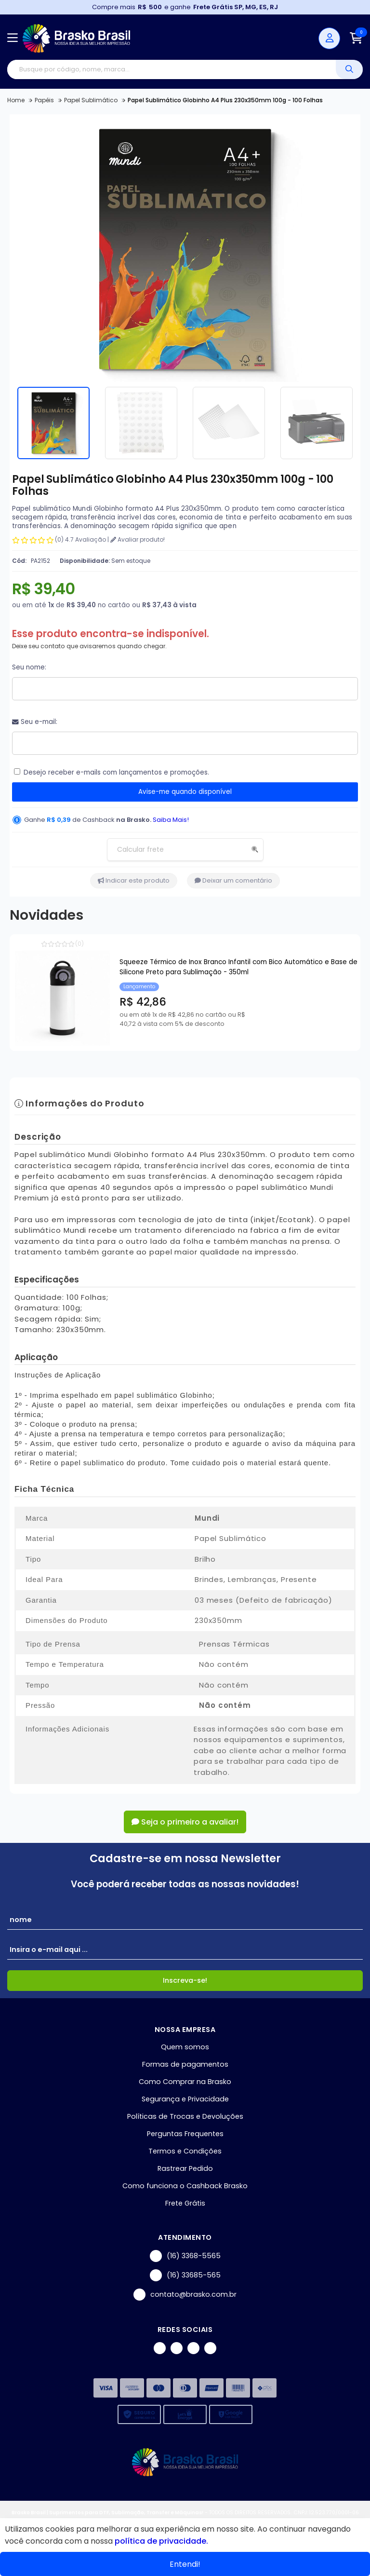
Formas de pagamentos (185, 2064)
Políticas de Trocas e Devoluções (185, 2116)
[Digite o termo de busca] (171, 69)
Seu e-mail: (34, 721)
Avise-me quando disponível (185, 791)
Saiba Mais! (171, 819)
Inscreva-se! (185, 1980)
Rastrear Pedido (185, 2168)
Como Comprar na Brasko (185, 2081)
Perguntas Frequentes (185, 2134)
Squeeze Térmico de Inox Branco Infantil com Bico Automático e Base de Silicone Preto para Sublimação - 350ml (238, 967)
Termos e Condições (185, 2151)
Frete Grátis (185, 2203)
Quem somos (185, 2047)
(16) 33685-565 (185, 2275)
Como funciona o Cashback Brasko (185, 2186)
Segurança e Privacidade (185, 2099)
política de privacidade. (161, 2541)
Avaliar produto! (137, 539)
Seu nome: (29, 667)
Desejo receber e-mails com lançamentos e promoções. (116, 772)
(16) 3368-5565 (185, 2256)
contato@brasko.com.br (185, 2295)
